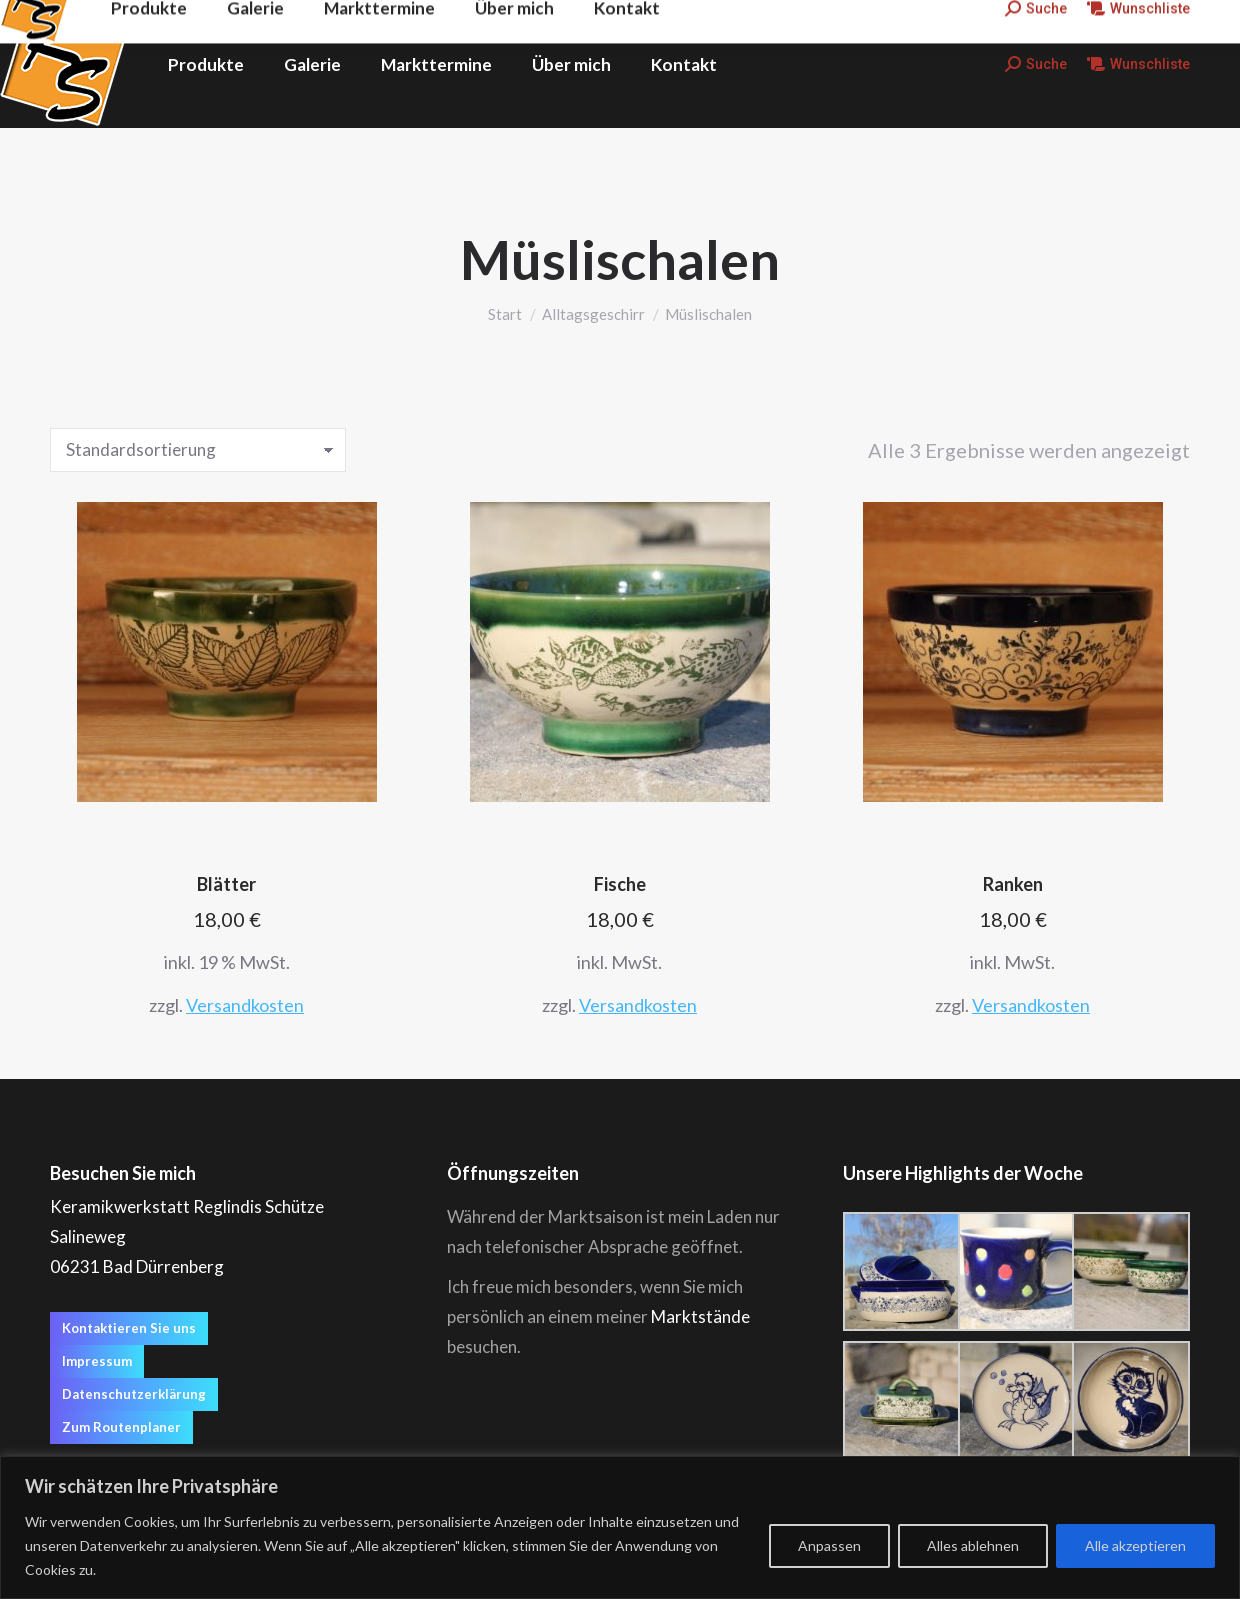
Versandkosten (245, 1005)
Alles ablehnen (973, 1545)
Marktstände (700, 1316)
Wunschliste (1138, 64)
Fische (620, 884)
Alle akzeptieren (1135, 1545)
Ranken (1013, 884)
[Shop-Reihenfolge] (198, 450)
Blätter (226, 884)
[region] (620, 1527)
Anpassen (829, 1545)
